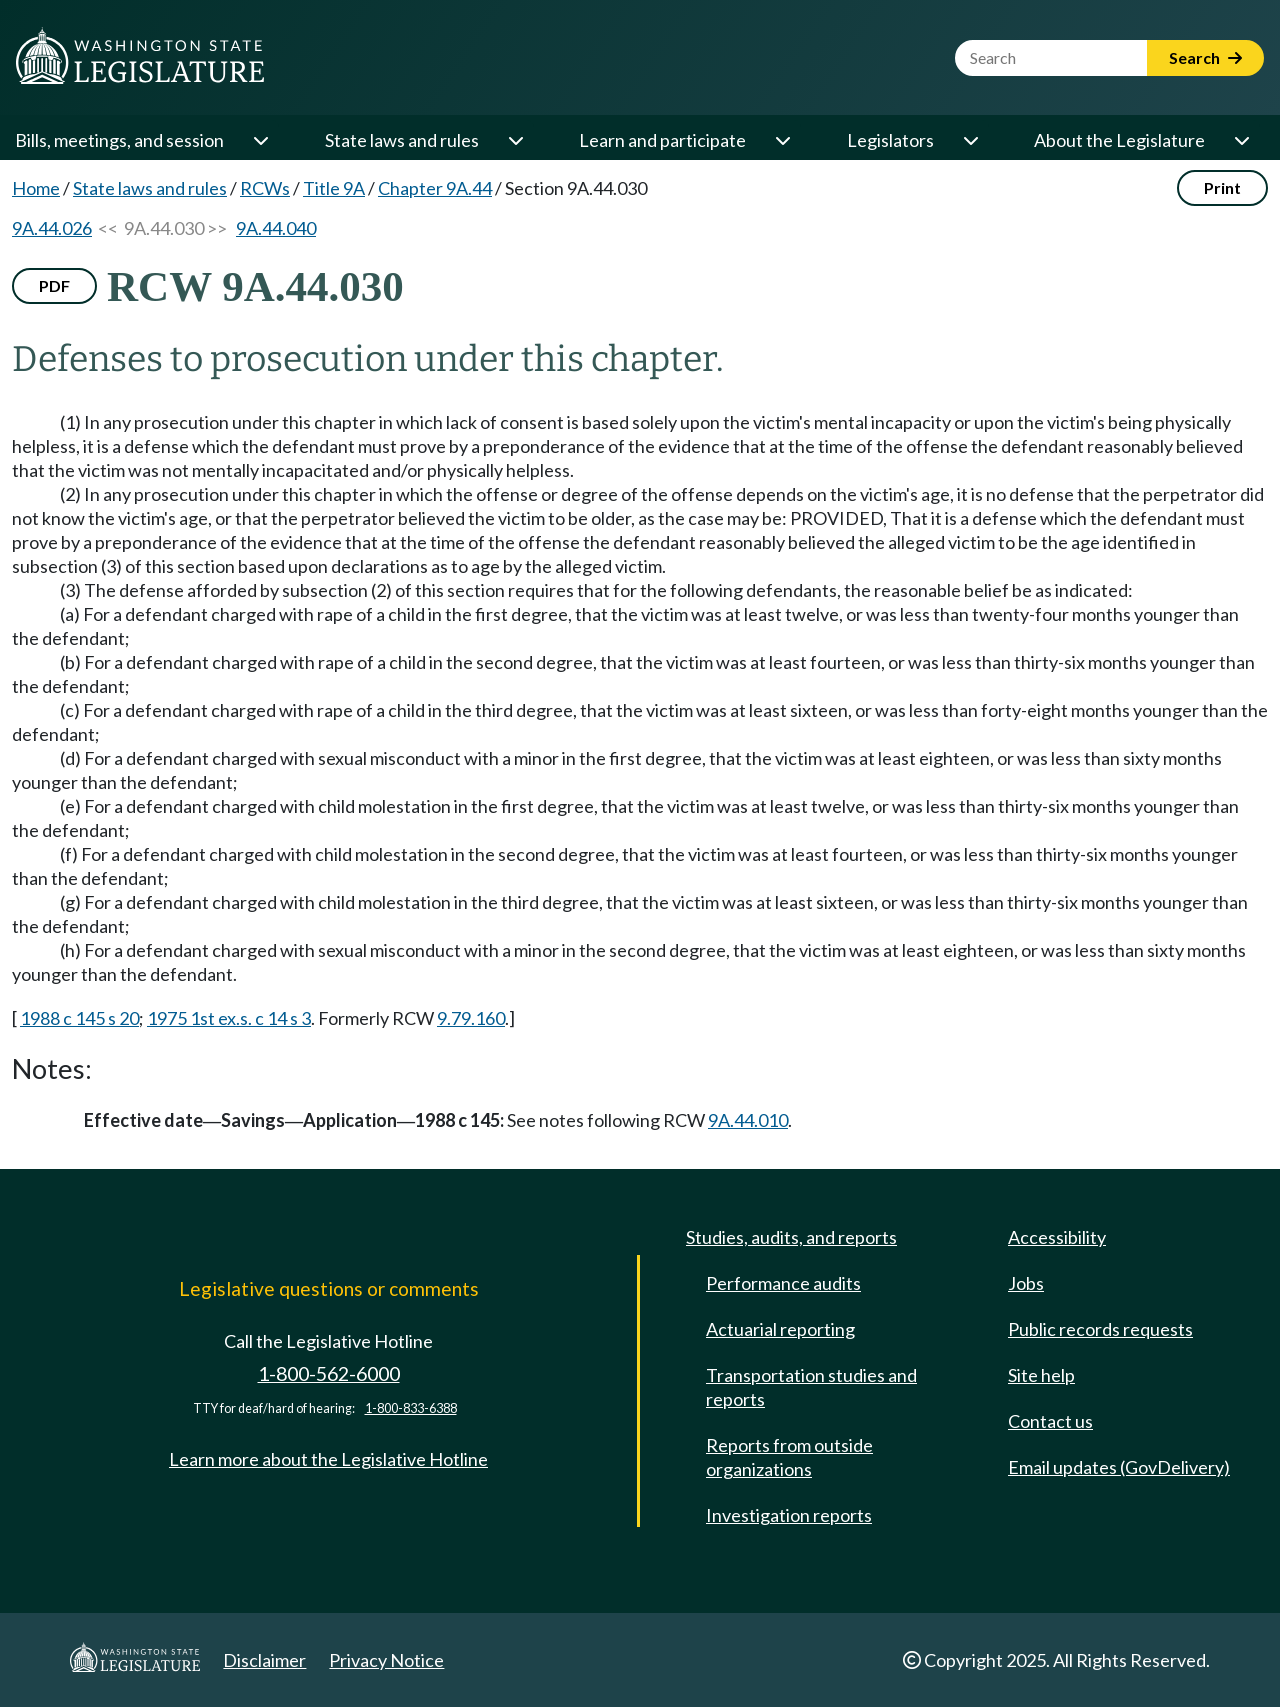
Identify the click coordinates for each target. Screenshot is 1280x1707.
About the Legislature (1119, 140)
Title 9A (334, 188)
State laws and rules (402, 140)
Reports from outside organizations (789, 1457)
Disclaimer (264, 1660)
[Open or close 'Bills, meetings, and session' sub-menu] (260, 140)
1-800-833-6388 (411, 1408)
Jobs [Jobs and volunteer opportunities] (1026, 1283)
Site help (1041, 1375)
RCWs (265, 188)
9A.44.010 (748, 1120)
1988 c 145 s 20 (79, 1018)
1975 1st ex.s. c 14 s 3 (229, 1018)
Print (1222, 187)
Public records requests (1100, 1329)
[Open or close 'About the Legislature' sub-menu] (1241, 140)
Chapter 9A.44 (435, 188)
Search (1205, 57)
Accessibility (1057, 1237)
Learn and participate (662, 140)
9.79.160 (471, 1018)
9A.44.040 (276, 228)
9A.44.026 (52, 228)
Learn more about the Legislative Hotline (328, 1459)
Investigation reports (789, 1515)
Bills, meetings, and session (119, 140)
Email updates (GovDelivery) (1119, 1467)
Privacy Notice (386, 1660)
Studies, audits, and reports (791, 1237)
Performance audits (783, 1283)
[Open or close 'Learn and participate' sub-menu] (782, 140)
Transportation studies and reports (811, 1387)
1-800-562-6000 (329, 1373)
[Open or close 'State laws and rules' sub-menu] (515, 140)
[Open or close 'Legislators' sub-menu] (970, 140)
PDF (54, 285)
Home (36, 188)
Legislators (890, 140)
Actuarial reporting (780, 1329)
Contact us (1050, 1421)
